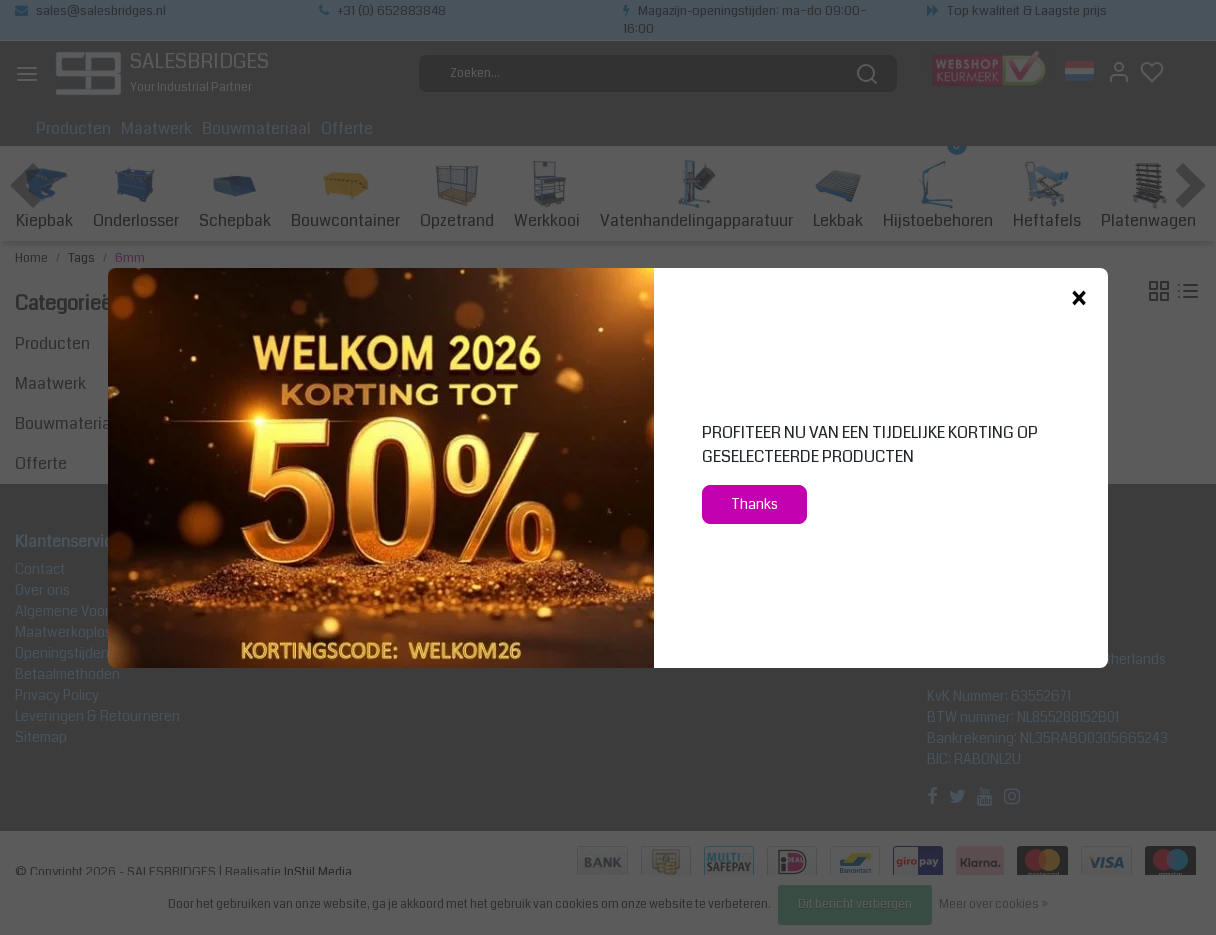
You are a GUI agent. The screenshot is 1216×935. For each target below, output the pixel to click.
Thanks (754, 504)
